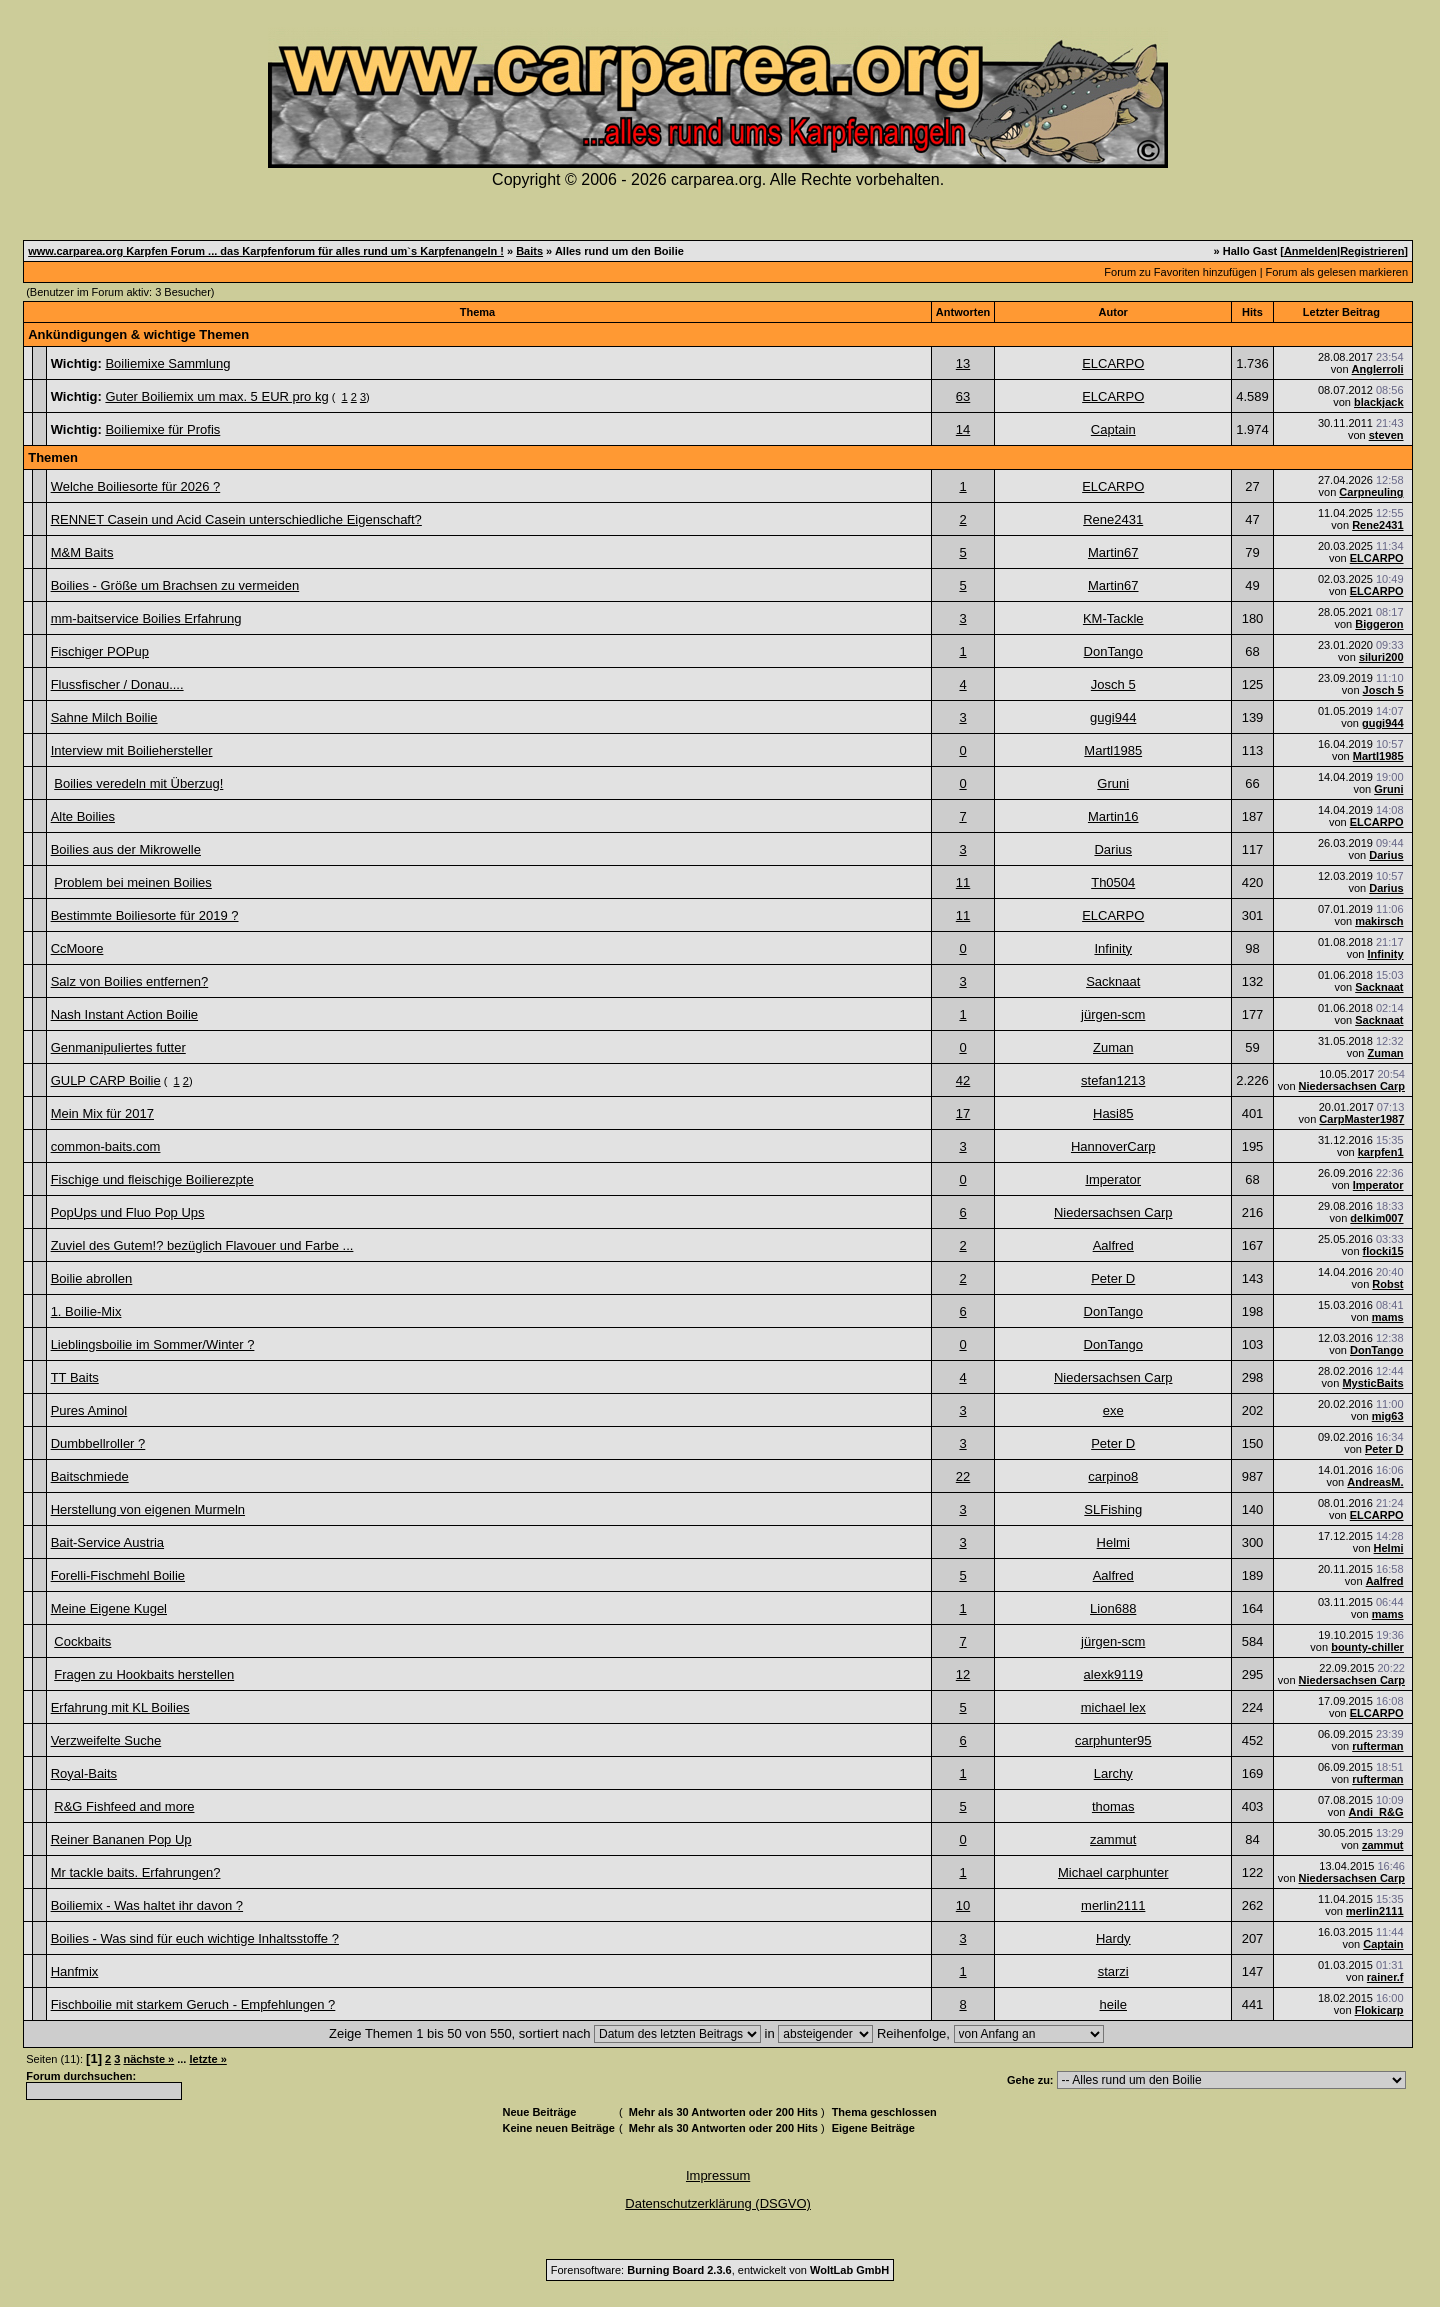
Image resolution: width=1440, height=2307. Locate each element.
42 (963, 1080)
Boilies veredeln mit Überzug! (138, 783)
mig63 (1388, 1416)
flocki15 (1383, 1251)
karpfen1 (1381, 1152)
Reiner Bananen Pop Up (121, 1839)
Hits (1252, 312)
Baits (529, 251)
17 (963, 1113)
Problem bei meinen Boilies (133, 882)
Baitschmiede (90, 1476)
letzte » (207, 2059)
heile (1113, 2004)
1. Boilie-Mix (86, 1311)
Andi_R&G (1376, 1812)
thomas (1113, 1806)
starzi (1113, 1971)
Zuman (1113, 1047)
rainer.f (1385, 1977)
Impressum (718, 2175)
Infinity (1113, 948)
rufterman (1377, 1746)
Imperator (1113, 1179)
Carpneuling (1371, 492)
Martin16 (1113, 816)
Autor (1113, 312)
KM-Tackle (1113, 618)
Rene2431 (1113, 519)
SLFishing (1113, 1509)
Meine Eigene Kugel (109, 1608)
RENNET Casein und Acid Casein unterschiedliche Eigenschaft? (236, 519)
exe (1113, 1410)
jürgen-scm (1113, 1014)
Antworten (963, 312)
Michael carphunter (1113, 1872)
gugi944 (1113, 717)
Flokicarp (1379, 2010)
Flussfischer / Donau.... (117, 684)
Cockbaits (82, 1641)
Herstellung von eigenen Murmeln (148, 1509)
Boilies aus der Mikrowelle (126, 849)
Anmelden (1310, 251)
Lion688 (1113, 1608)
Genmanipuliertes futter (118, 1047)
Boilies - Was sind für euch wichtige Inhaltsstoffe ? (195, 1938)
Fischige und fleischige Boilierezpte (152, 1179)
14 (963, 429)
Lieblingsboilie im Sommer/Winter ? (153, 1344)
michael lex (1113, 1707)
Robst (1387, 1284)
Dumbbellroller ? (98, 1443)
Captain (1113, 429)
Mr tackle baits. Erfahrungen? (136, 1872)
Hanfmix (75, 1971)
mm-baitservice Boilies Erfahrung (146, 618)
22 (963, 1476)
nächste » (148, 2059)
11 (963, 882)
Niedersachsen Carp (1352, 1086)
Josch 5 (1113, 684)
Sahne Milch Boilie (104, 717)
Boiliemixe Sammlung (167, 363)
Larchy (1113, 1773)
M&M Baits (82, 552)
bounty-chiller (1367, 1647)
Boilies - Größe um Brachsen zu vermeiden (175, 585)
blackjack (1379, 402)
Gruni (1113, 783)
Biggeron (1379, 624)
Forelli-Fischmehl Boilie (118, 1575)
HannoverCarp (1113, 1146)
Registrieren (1372, 251)
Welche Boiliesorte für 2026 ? (136, 486)
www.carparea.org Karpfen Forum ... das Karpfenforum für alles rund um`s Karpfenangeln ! (266, 251)
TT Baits (75, 1377)
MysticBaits (1372, 1383)
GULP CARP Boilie (106, 1080)
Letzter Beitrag (1341, 312)
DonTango (1113, 651)
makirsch (1379, 921)
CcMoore (77, 948)
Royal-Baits (84, 1773)
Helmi (1113, 1542)
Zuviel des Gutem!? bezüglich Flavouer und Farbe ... (202, 1245)
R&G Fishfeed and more (124, 1806)
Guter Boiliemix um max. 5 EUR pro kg (216, 396)
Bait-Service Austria (107, 1542)
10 (963, 1905)
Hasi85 (1113, 1113)
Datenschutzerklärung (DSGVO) (718, 2203)
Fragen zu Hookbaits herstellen (144, 1674)
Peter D (1113, 1278)
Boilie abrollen (92, 1278)
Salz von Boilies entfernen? (130, 981)
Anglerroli (1378, 369)
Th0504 (1113, 882)
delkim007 (1376, 1218)
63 (963, 396)
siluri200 (1381, 657)
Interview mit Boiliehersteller (132, 750)
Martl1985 (1113, 750)
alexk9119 (1113, 1674)
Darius (1113, 849)
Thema (477, 312)
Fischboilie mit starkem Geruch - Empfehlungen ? (193, 2004)
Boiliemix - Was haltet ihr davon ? (147, 1905)
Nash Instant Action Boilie (124, 1014)
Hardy (1113, 1938)
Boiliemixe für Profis (162, 429)
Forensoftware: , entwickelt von (720, 2270)
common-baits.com (106, 1146)
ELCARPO (1113, 363)
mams (1388, 1317)
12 (963, 1674)
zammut (1113, 1839)
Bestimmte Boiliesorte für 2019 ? (145, 915)
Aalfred (1113, 1245)
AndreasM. (1375, 1482)
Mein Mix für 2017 (102, 1113)
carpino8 (1113, 1476)
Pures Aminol (89, 1410)
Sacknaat (1113, 981)
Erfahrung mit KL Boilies (120, 1707)
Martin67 (1113, 552)
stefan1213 (1113, 1080)
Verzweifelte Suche (106, 1740)
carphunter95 (1113, 1740)
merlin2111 (1113, 1905)
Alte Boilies (83, 816)
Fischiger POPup (100, 651)
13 (963, 363)
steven (1386, 435)
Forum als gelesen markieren (1337, 272)
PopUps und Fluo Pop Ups (128, 1212)
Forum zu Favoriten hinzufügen (1180, 272)
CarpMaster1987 (1361, 1119)
